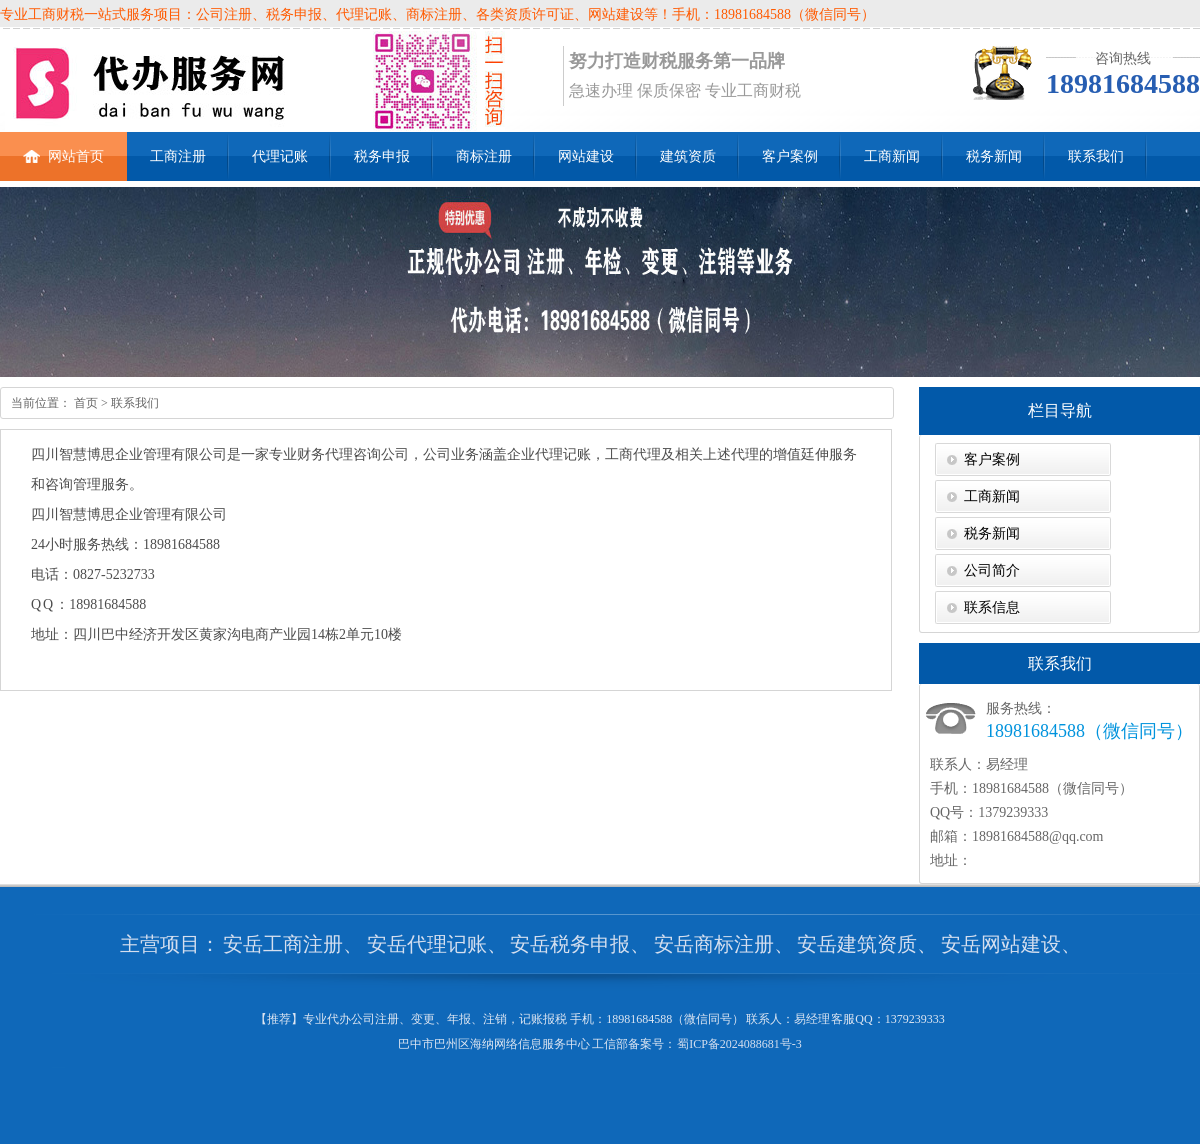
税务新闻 (994, 156)
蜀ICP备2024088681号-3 (739, 1044)
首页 (84, 403)
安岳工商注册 (283, 944)
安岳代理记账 (427, 944)
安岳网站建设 (1001, 944)
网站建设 (586, 156)
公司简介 (992, 570)
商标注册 (484, 156)
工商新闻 (892, 156)
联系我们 (1096, 156)
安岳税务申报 (570, 944)
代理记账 (280, 156)
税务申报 (382, 156)
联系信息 (992, 607)
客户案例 (790, 156)
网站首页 (63, 148)
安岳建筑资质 (857, 944)
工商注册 (178, 156)
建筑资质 (688, 156)
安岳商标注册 (714, 944)
